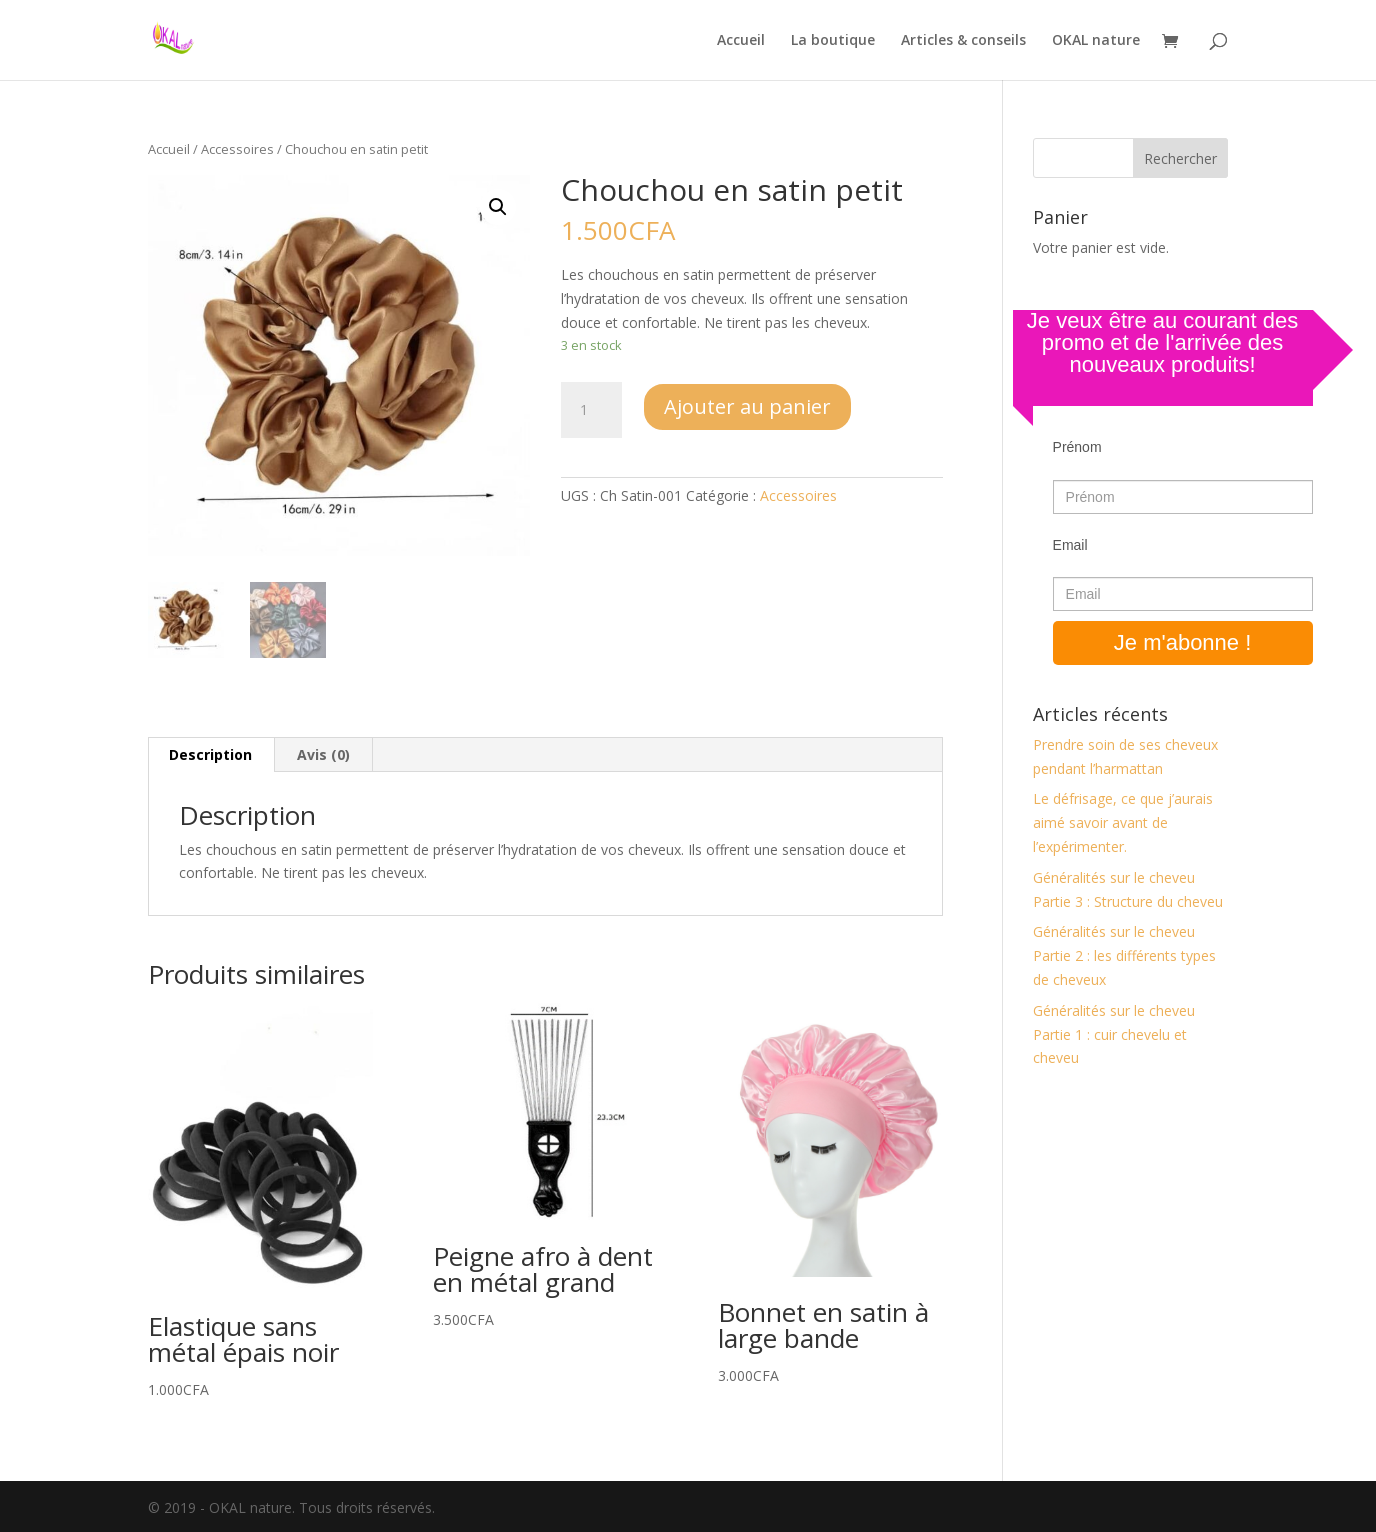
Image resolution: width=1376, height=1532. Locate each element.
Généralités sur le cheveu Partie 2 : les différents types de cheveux (1124, 955)
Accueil (741, 41)
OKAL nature (1096, 41)
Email (1070, 545)
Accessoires (237, 149)
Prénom (1077, 447)
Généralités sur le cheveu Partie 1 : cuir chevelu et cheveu (1114, 1034)
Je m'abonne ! (1183, 642)
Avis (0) (323, 754)
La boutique (833, 41)
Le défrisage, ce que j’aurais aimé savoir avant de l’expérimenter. (1123, 822)
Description (210, 754)
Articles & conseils (963, 41)
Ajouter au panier (747, 406)
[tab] (211, 755)
